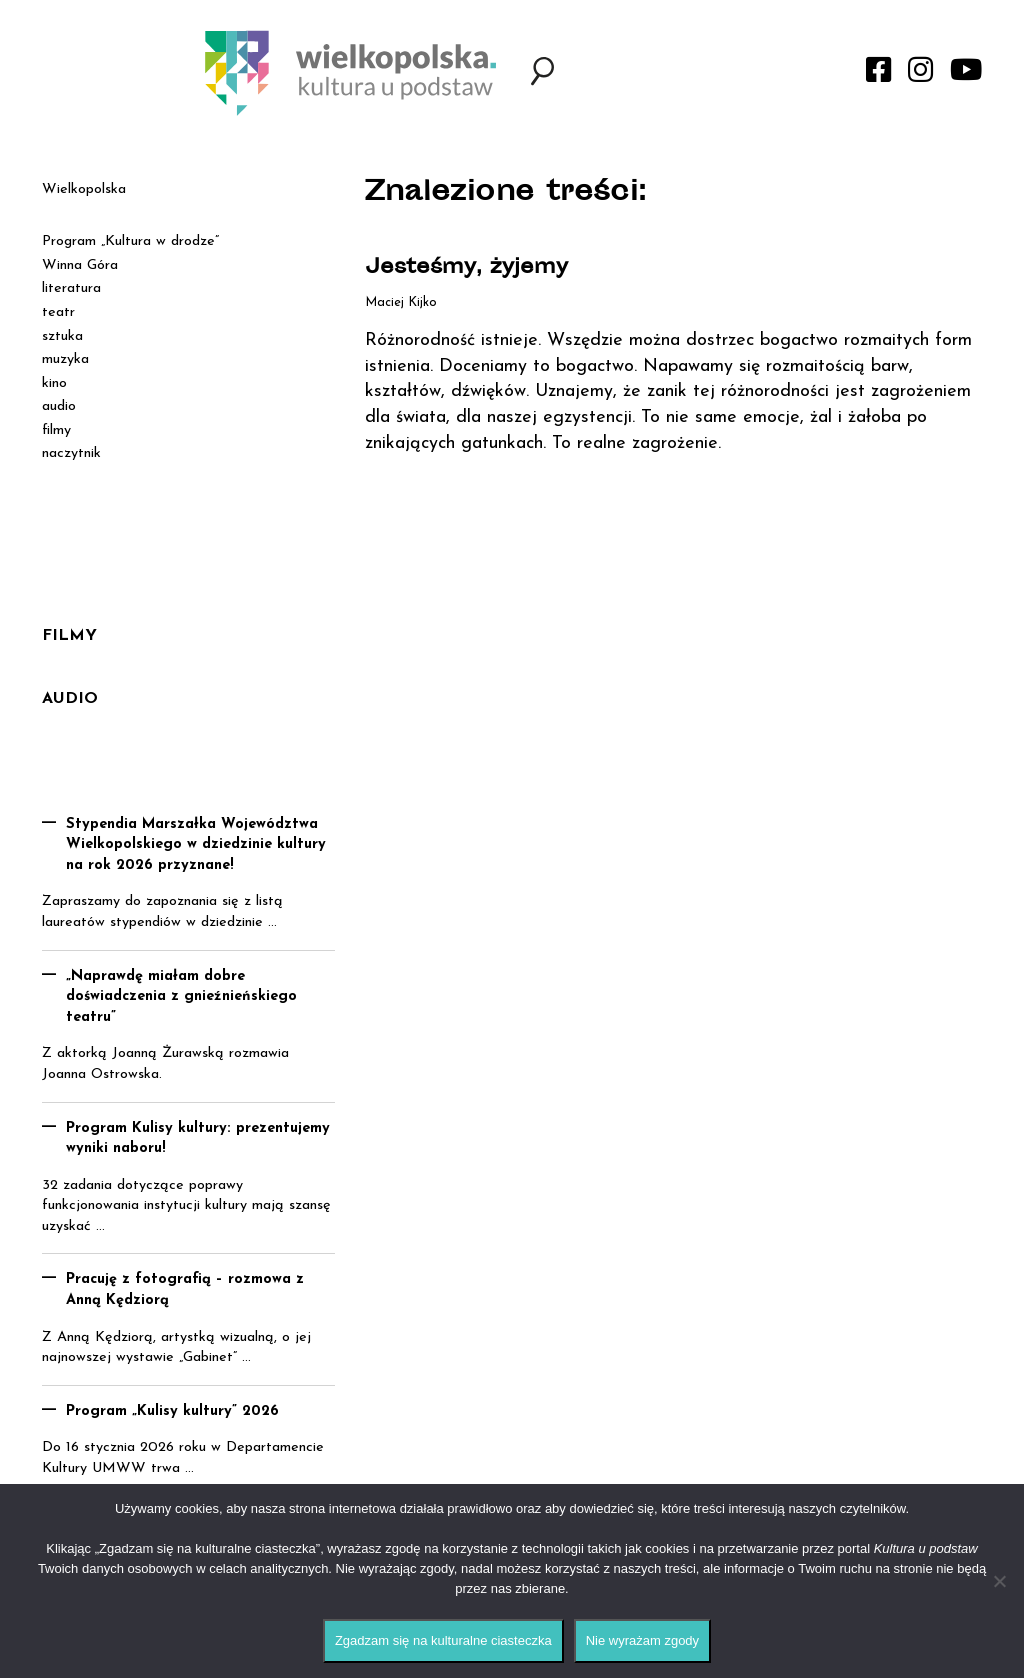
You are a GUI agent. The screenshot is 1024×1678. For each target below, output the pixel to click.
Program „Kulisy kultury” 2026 (172, 1411)
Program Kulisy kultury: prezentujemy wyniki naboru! (198, 1139)
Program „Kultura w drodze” (130, 241)
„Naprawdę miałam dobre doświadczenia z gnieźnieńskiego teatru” (181, 997)
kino (54, 383)
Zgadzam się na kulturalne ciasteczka (443, 1640)
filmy (56, 430)
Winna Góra (80, 265)
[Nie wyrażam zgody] (999, 1581)
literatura (71, 288)
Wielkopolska (84, 189)
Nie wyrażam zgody (642, 1640)
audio (59, 406)
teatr (58, 312)
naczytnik (71, 453)
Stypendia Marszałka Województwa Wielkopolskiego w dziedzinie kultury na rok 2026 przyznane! (196, 845)
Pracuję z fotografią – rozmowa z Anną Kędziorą (185, 1290)
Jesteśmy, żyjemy (466, 268)
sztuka (62, 336)
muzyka (65, 359)
